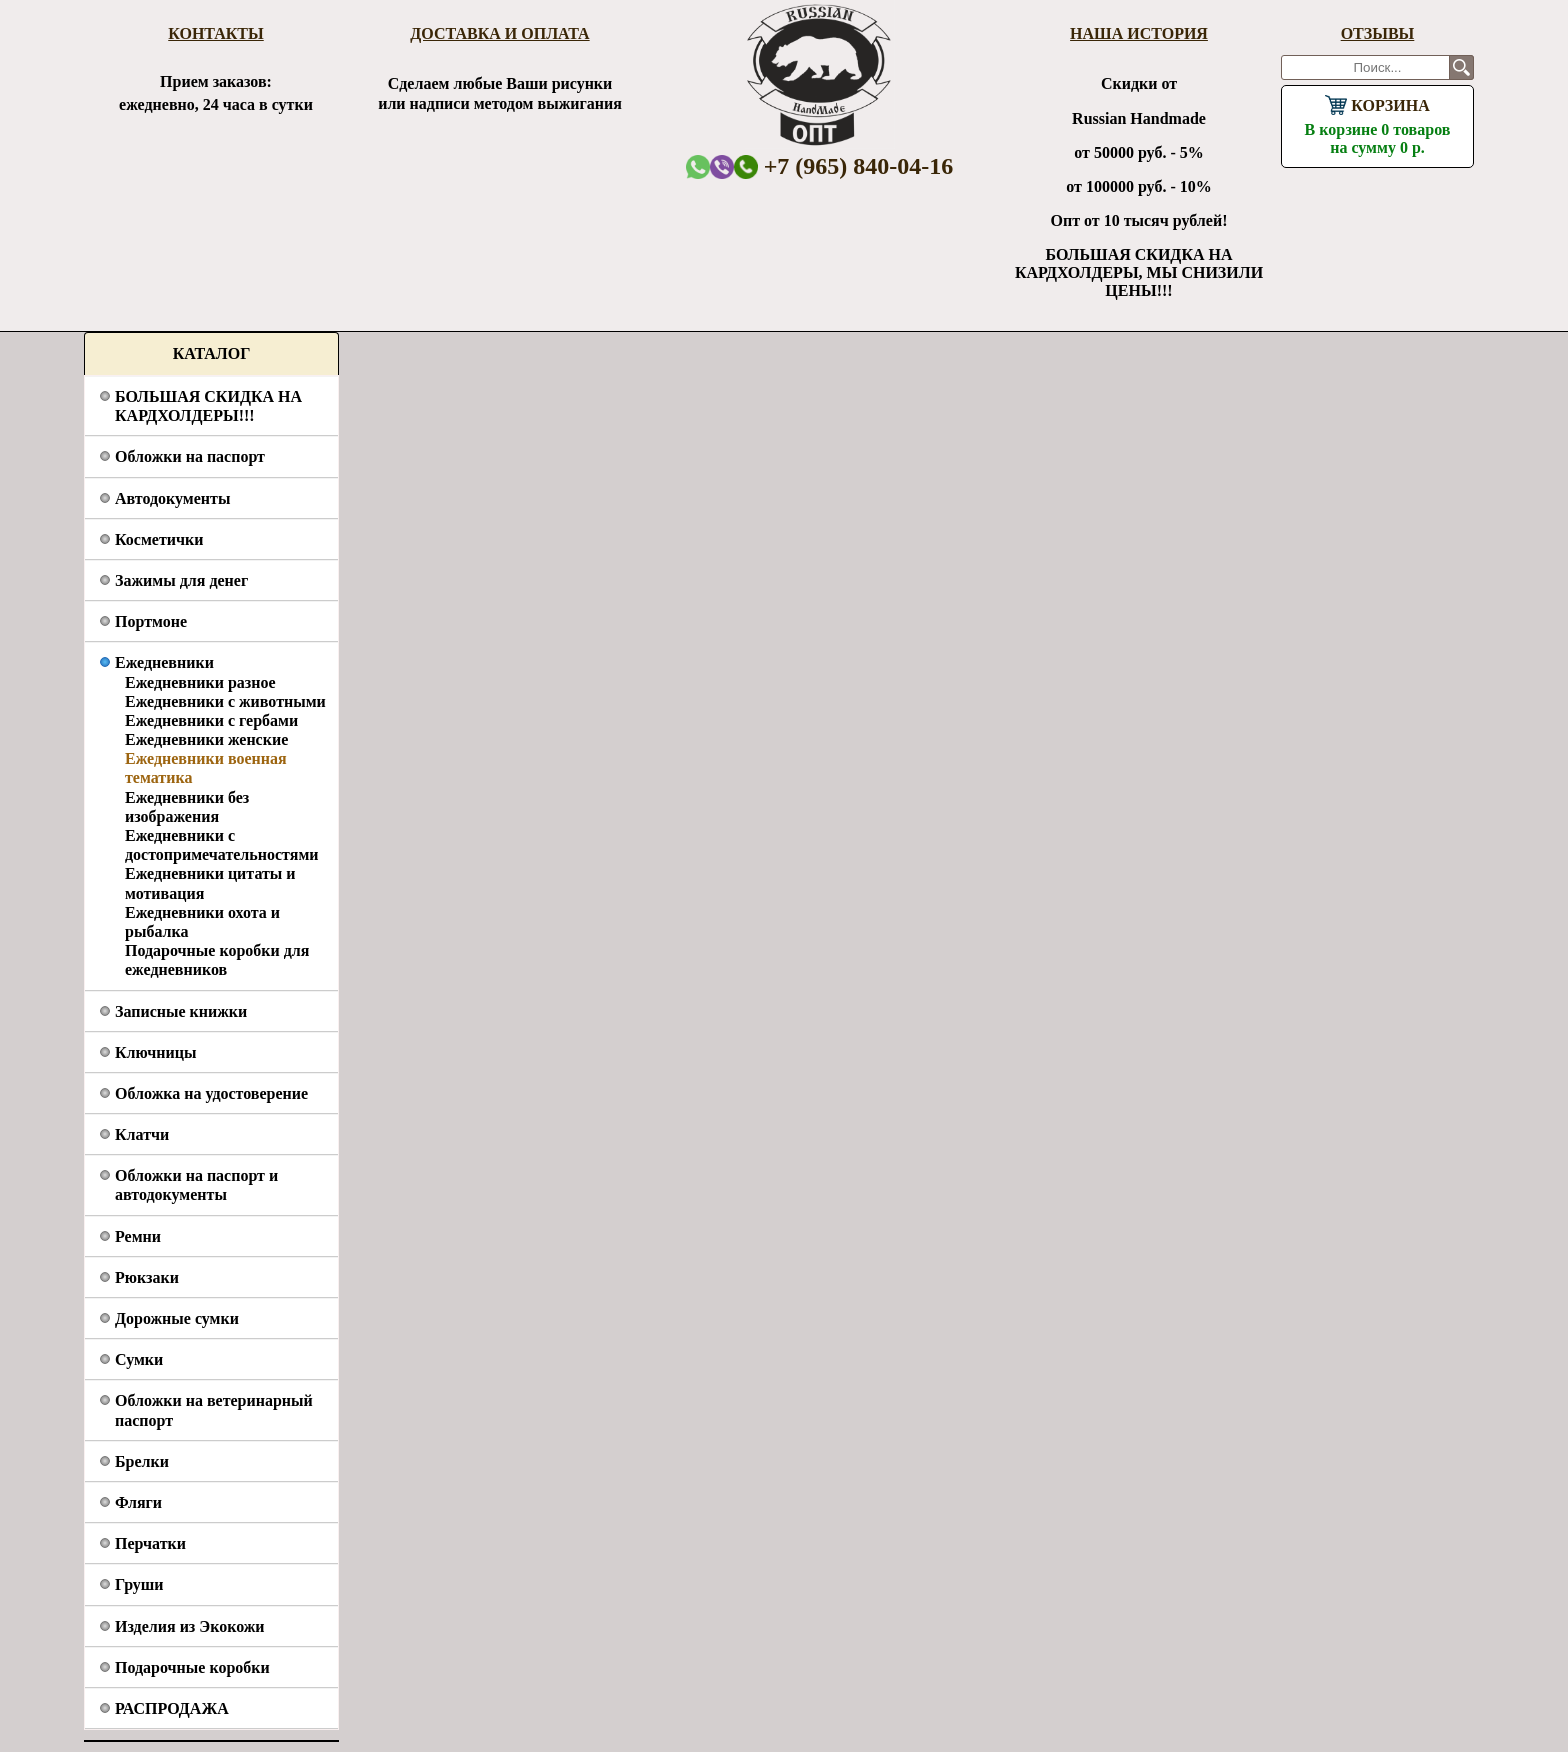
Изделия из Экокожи (190, 1626)
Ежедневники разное (200, 682)
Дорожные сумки (177, 1318)
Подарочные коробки (192, 1667)
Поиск (1461, 67)
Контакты (216, 33)
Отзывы (1378, 33)
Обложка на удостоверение (211, 1093)
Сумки (139, 1359)
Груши (139, 1584)
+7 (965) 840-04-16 (844, 166)
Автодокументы (172, 498)
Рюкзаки (147, 1277)
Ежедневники (164, 662)
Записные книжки (181, 1011)
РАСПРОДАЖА (172, 1708)
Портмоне (151, 621)
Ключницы (155, 1052)
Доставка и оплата (499, 33)
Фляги (138, 1502)
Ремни (138, 1236)
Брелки (142, 1461)
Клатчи (142, 1134)
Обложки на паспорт (190, 456)
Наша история (1139, 33)
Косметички (159, 539)
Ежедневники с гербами (211, 720)
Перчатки (150, 1543)
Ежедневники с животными (225, 701)
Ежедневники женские (206, 739)
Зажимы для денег (181, 580)
